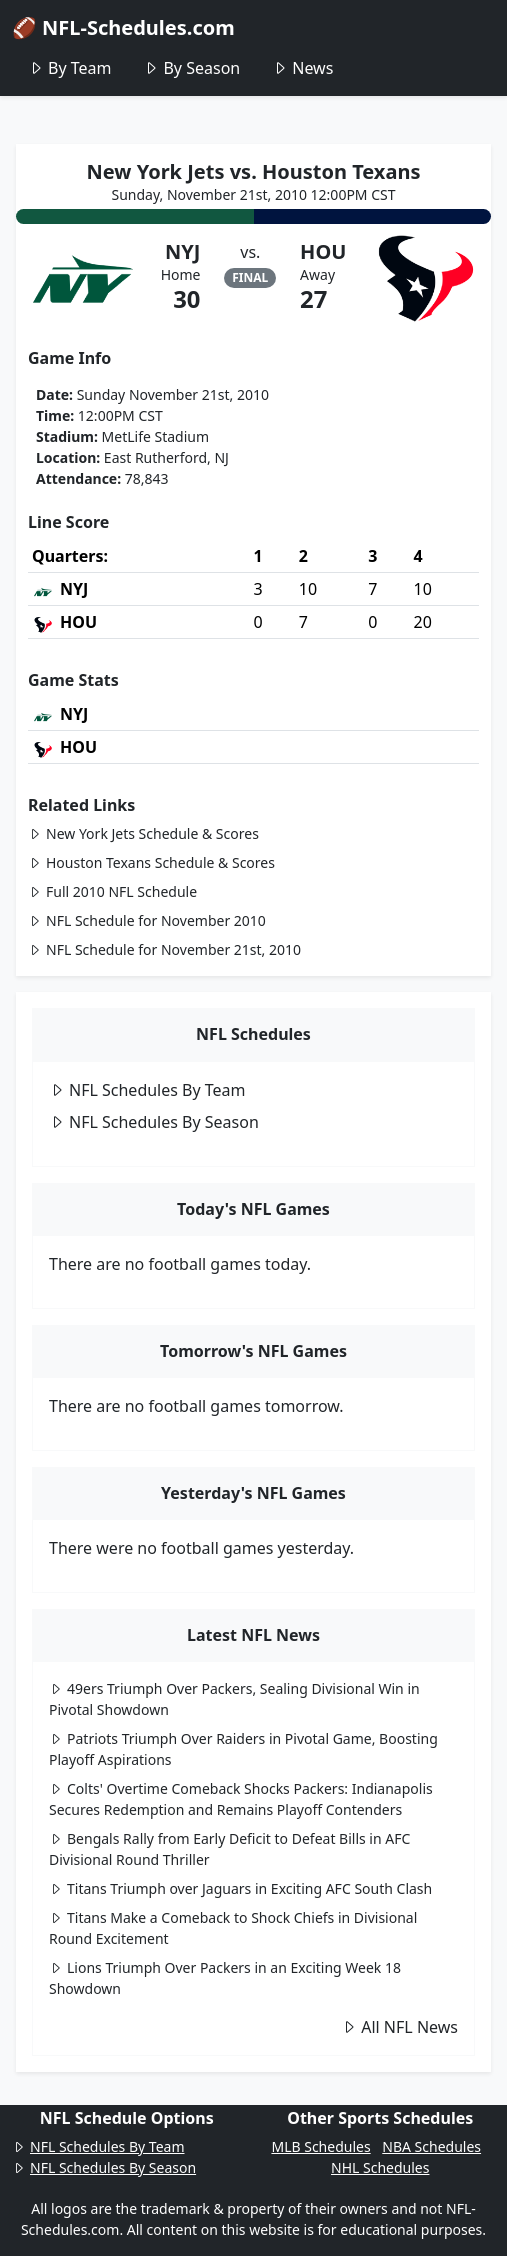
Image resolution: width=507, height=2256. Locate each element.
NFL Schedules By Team (147, 1090)
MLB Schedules (320, 2146)
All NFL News (399, 2027)
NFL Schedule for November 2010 (147, 920)
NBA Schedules (431, 2146)
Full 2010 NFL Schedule (112, 891)
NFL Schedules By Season (154, 1122)
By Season (191, 68)
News (302, 68)
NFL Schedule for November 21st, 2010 (164, 949)
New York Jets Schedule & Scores (143, 833)
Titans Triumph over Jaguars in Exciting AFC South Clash (240, 1888)
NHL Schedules (380, 2167)
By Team (69, 68)
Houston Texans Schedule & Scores (151, 862)
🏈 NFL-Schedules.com (123, 27)
